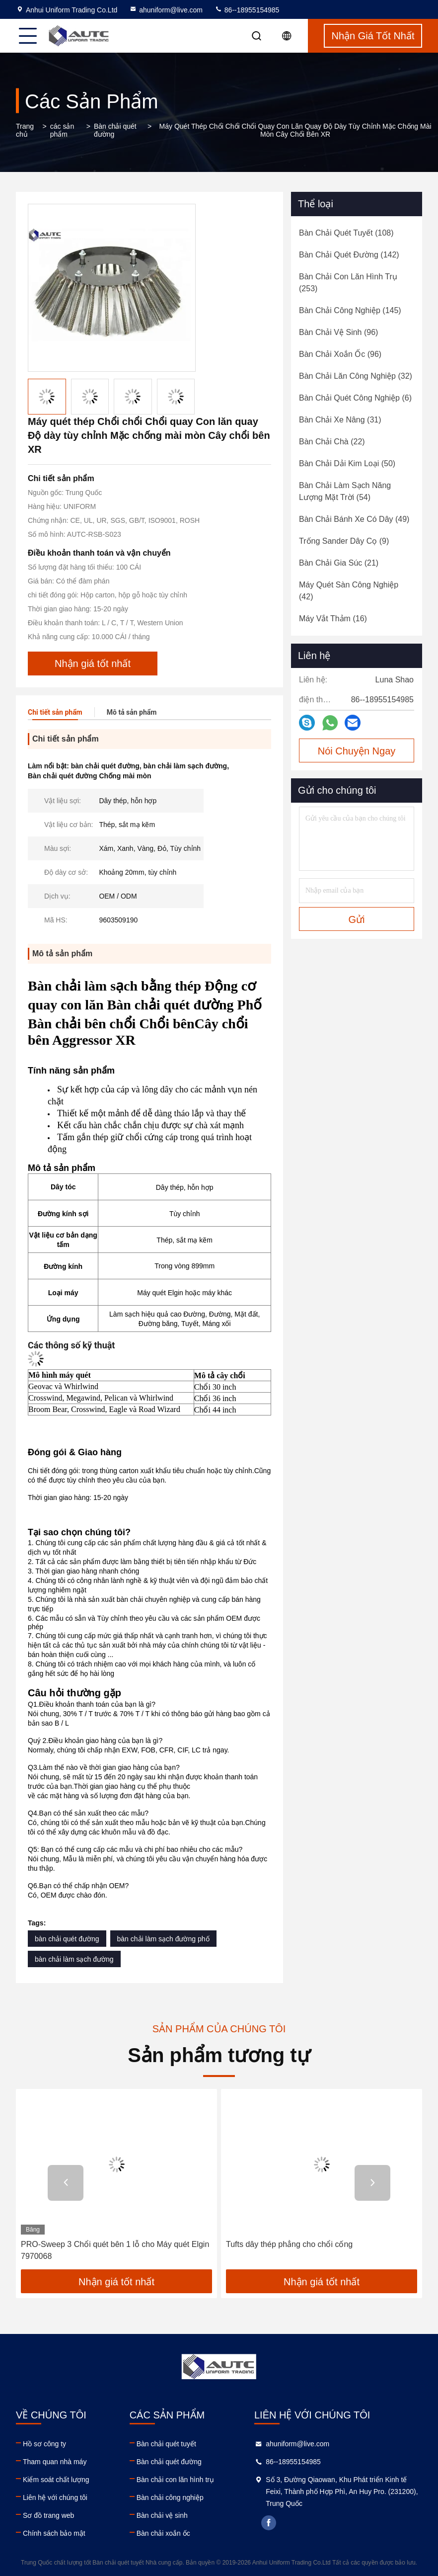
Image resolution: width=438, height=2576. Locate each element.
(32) (355, 376)
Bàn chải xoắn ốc (163, 2533)
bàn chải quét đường (67, 1939)
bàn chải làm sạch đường (74, 1959)
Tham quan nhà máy (54, 2462)
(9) (344, 541)
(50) (347, 463)
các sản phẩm (62, 130)
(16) (333, 618)
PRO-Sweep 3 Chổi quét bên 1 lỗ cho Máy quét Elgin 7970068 (115, 2250)
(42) (348, 591)
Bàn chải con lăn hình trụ (175, 2480)
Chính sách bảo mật (54, 2533)
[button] (65, 2183)
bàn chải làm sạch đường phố (163, 1939)
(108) (346, 233)
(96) (338, 332)
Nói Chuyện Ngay (357, 751)
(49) (354, 519)
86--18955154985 (247, 10)
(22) (332, 441)
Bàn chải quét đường (115, 130)
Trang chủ (25, 130)
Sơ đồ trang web (48, 2515)
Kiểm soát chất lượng (56, 2480)
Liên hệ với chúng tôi (55, 2497)
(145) (350, 310)
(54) (345, 491)
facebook (268, 2522)
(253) (348, 282)
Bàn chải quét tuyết (166, 2444)
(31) (340, 419)
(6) (355, 398)
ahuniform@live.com (166, 10)
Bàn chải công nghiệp (170, 2497)
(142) (349, 254)
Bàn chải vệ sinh (162, 2515)
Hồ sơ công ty (44, 2444)
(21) (338, 563)
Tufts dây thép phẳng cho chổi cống (289, 2244)
